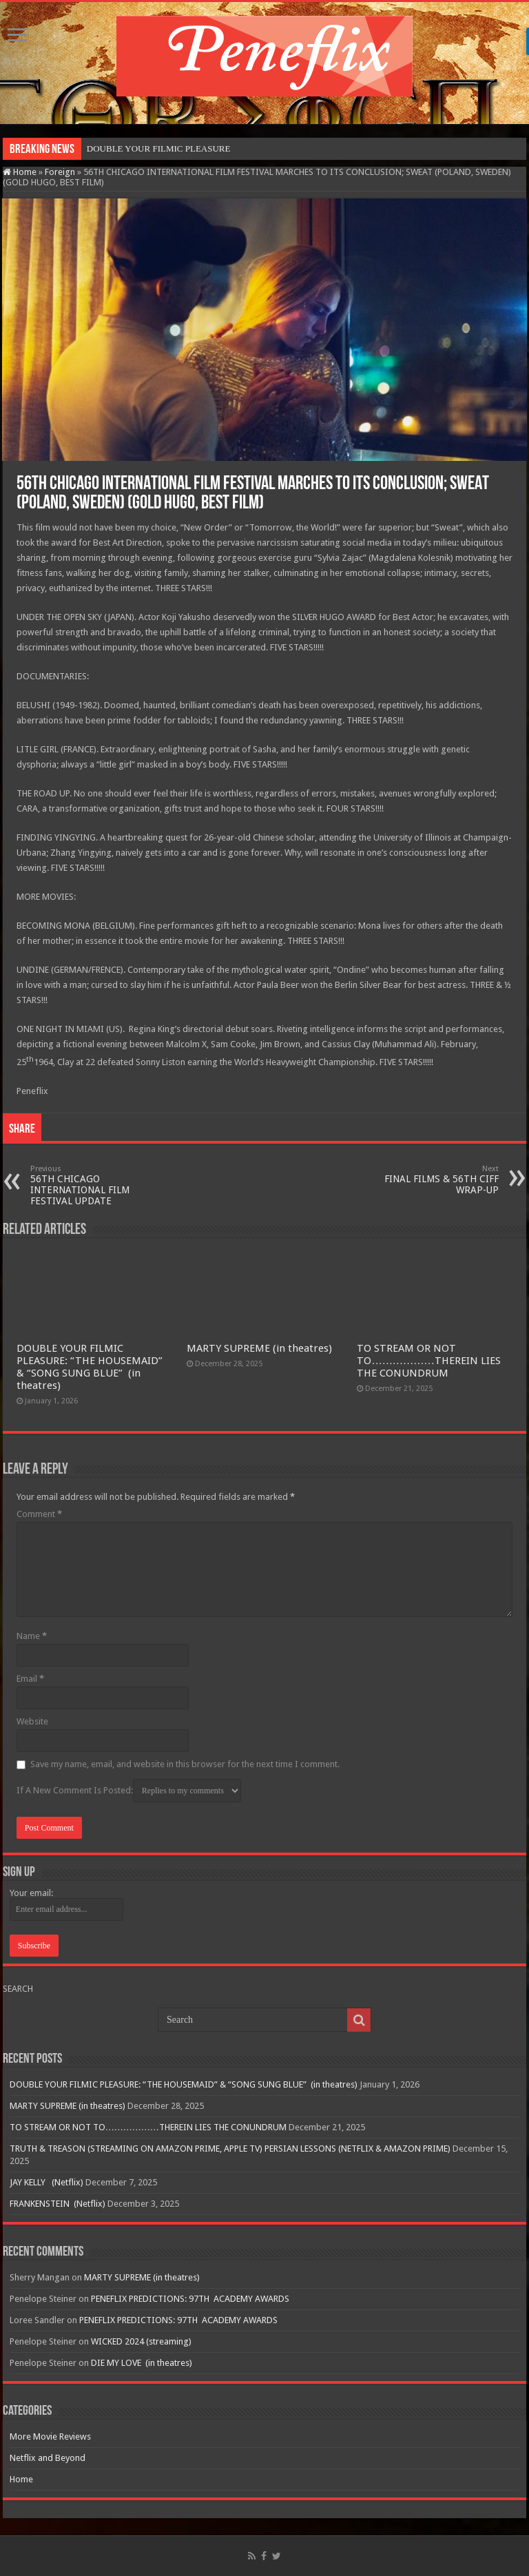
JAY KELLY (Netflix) (46, 2182)
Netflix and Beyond (47, 2458)
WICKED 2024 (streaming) (141, 2341)
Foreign (60, 172)
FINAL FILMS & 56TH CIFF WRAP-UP (428, 1179)
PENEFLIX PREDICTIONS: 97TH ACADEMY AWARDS (190, 2299)
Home (20, 172)
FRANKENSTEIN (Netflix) (57, 2203)
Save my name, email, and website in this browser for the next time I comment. (185, 1764)
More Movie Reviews (50, 2436)
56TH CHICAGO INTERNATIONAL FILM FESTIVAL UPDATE (101, 1185)
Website (32, 1721)
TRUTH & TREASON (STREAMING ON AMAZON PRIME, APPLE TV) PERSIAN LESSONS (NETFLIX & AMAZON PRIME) (230, 2148)
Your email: (31, 1893)
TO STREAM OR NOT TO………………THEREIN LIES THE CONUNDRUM (428, 1360)
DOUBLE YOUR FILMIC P (138, 148)
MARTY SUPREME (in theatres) (259, 1348)
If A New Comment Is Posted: (129, 1790)
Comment (39, 1514)
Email (30, 1678)
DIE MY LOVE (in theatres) (141, 2363)
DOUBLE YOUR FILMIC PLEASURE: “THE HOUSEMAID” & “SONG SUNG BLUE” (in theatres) (90, 1367)
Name (32, 1636)
